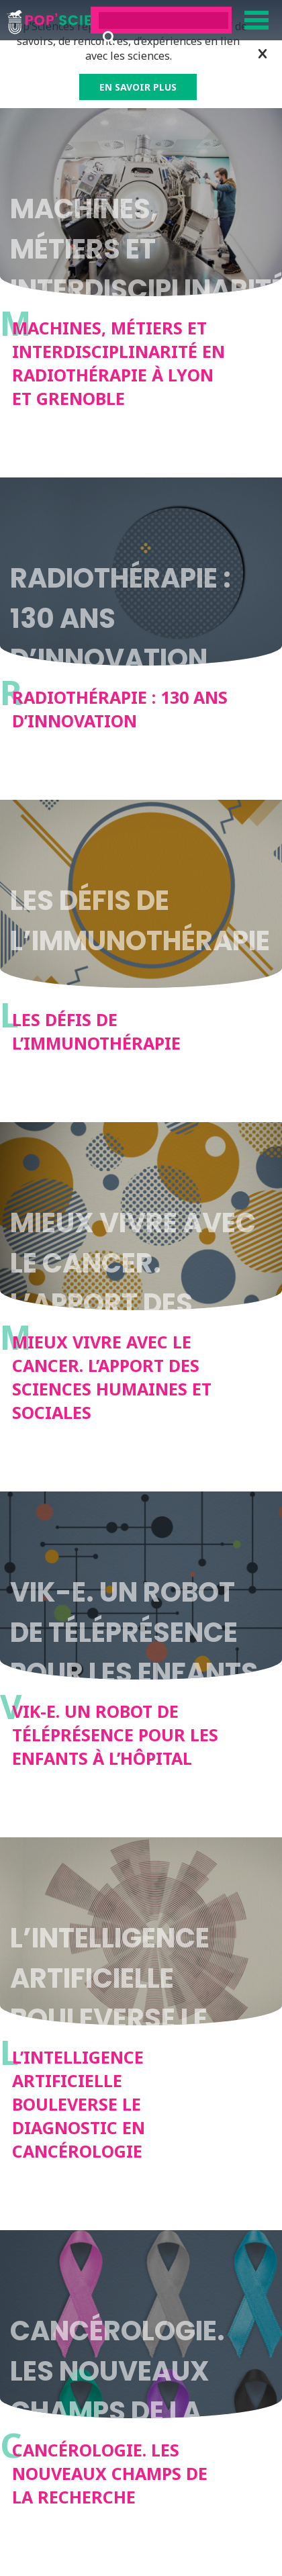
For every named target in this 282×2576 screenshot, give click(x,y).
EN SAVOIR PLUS (138, 87)
